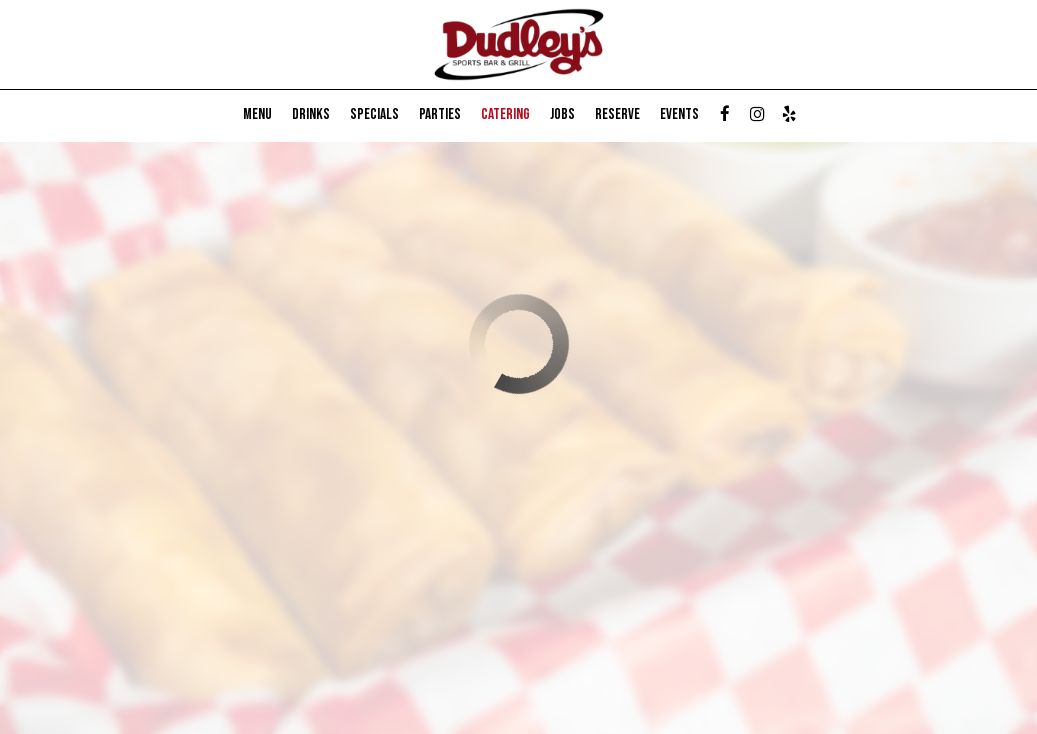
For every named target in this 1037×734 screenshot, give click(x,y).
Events (679, 114)
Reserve (617, 114)
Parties (440, 114)
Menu (257, 114)
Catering (505, 114)
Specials (374, 114)
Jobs (562, 114)
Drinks (311, 114)
